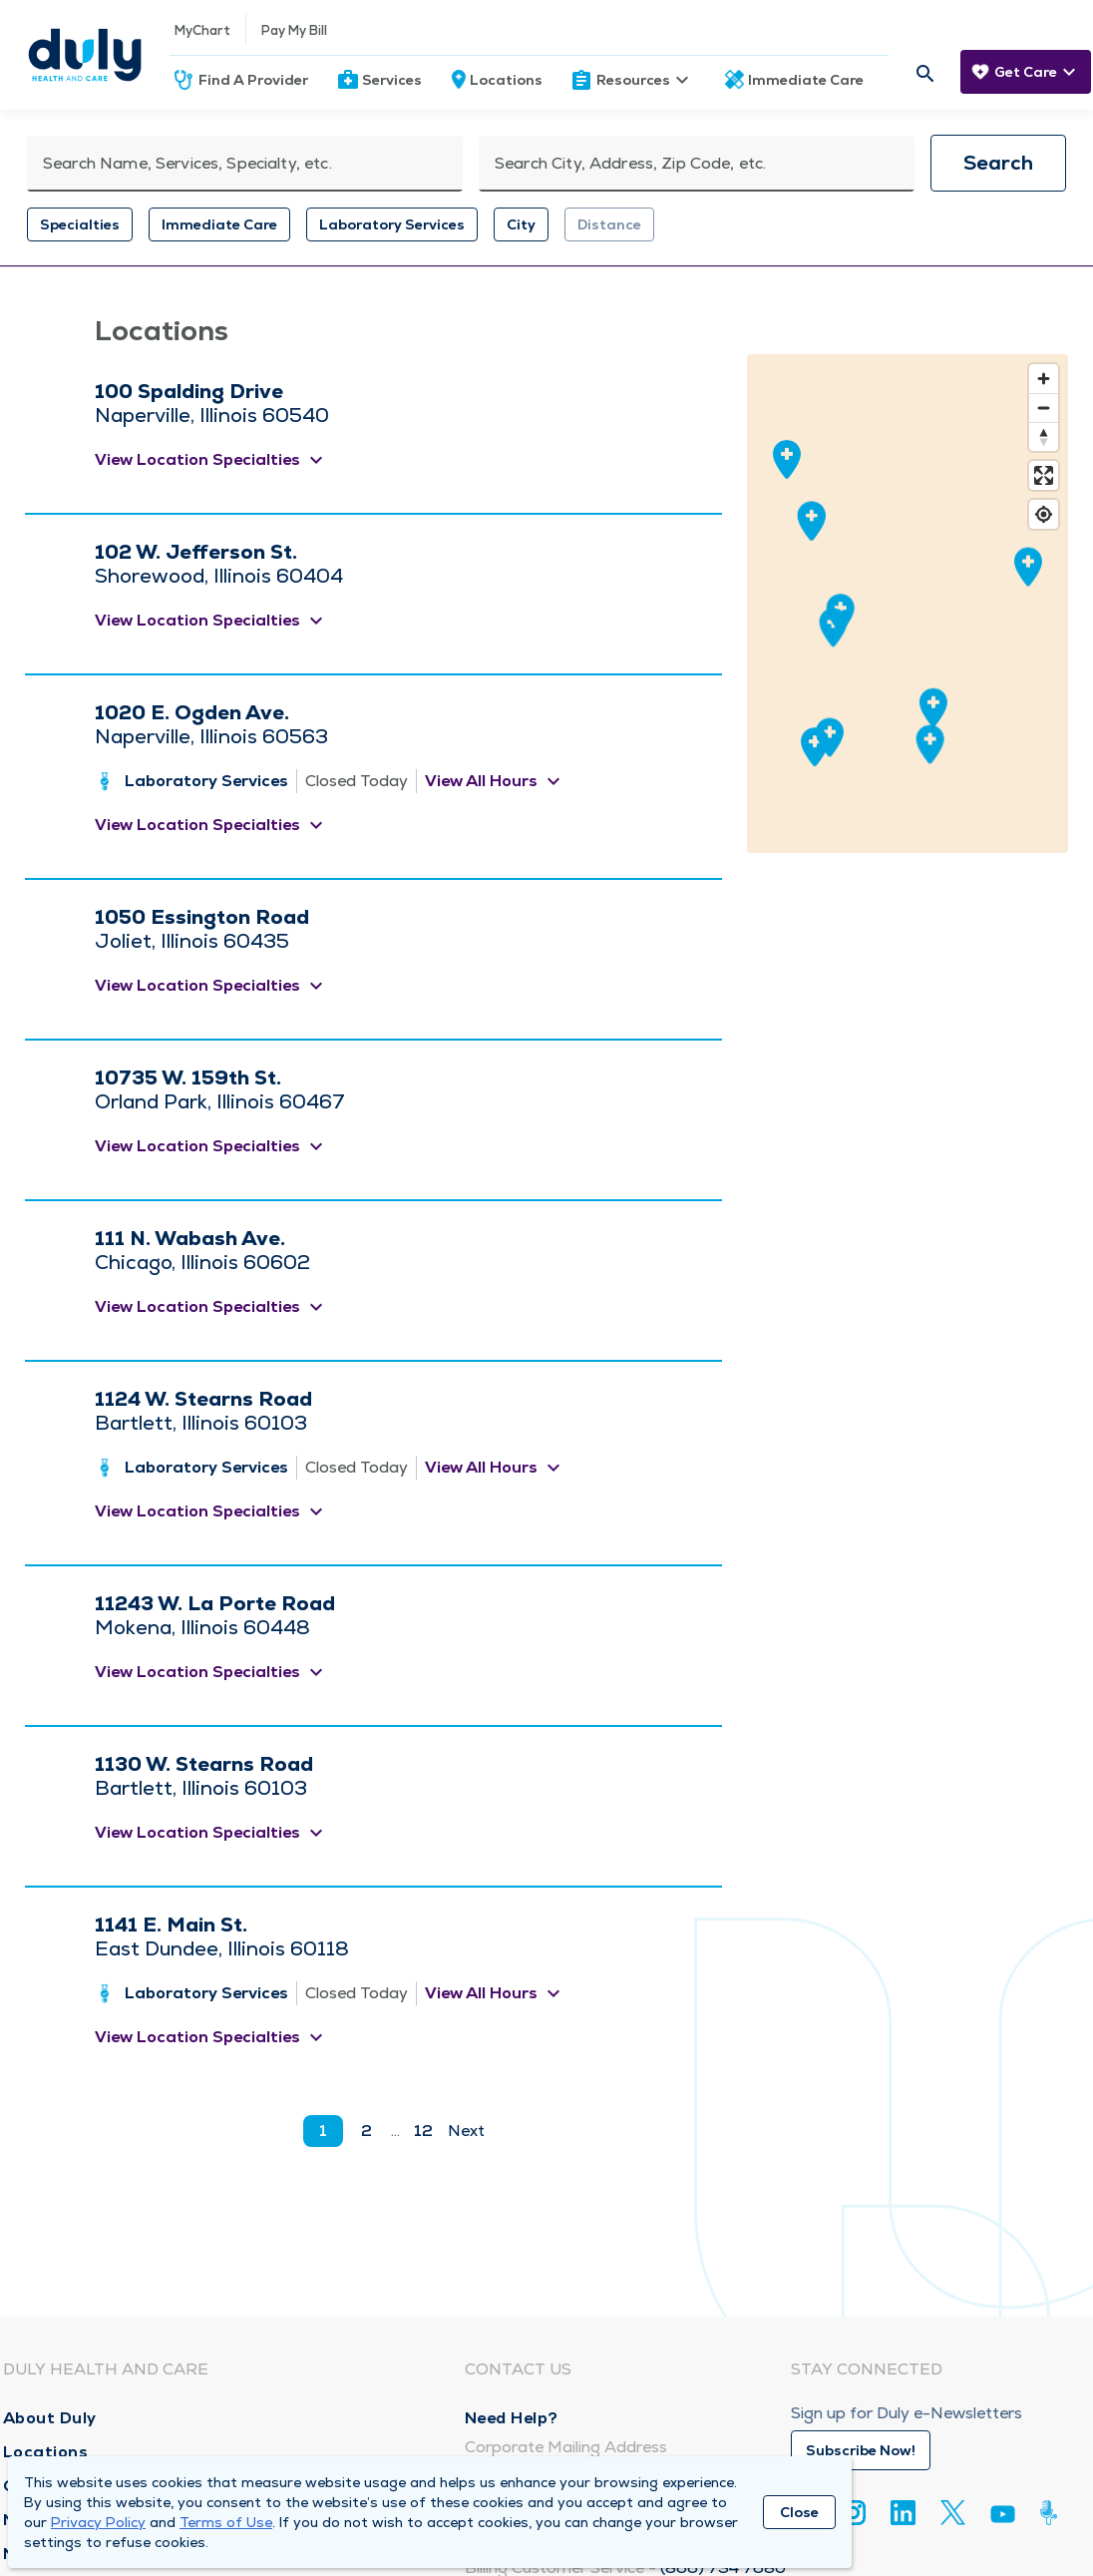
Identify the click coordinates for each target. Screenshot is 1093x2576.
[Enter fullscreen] (1043, 475)
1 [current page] (323, 2130)
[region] (907, 603)
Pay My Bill (294, 30)
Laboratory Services (392, 224)
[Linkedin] (903, 2512)
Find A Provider (253, 80)
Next (466, 2130)
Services (392, 80)
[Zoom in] (1043, 378)
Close (799, 2512)
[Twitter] (952, 2512)
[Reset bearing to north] (1043, 436)
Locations (506, 80)
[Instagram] (853, 2512)
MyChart (202, 30)
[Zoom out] (1043, 407)
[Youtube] (1002, 2517)
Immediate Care (806, 80)
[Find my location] (1043, 514)
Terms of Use (226, 2522)
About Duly (50, 2417)
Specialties (80, 224)
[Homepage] (85, 55)
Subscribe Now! (860, 2450)
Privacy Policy (98, 2522)
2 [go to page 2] (366, 2130)
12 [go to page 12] (423, 2130)
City (521, 224)
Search (998, 163)
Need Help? (511, 2417)
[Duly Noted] (1052, 2512)
